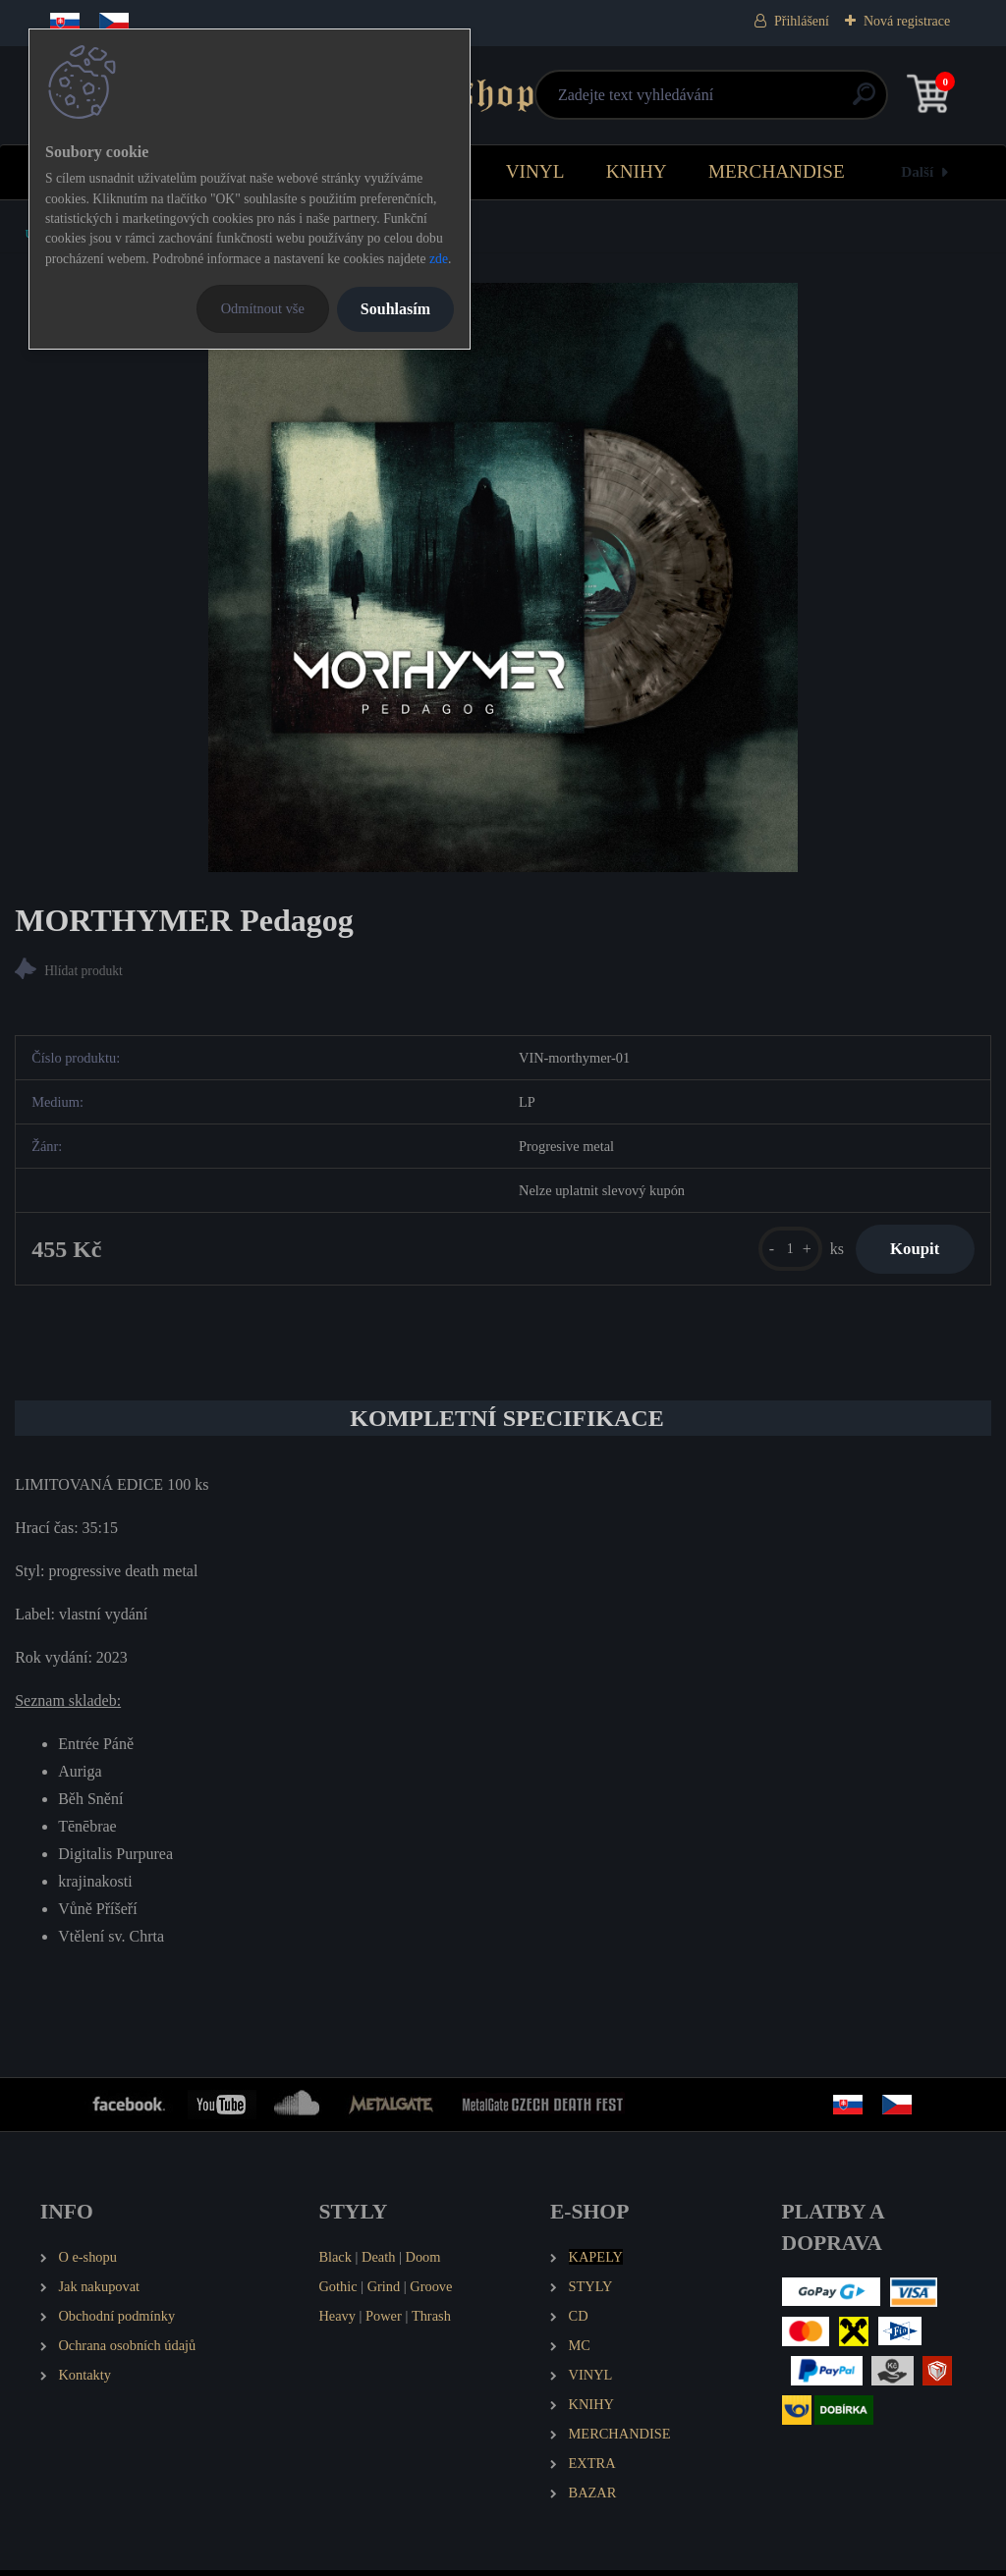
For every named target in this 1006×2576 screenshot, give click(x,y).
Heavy (337, 2321)
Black (335, 2263)
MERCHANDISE (776, 171)
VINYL (535, 171)
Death (378, 2263)
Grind (384, 2291)
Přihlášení (801, 21)
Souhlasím (395, 309)
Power (383, 2321)
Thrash (431, 2321)
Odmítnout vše (263, 308)
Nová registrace (907, 21)
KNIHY (636, 171)
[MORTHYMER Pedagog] (503, 577)
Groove (431, 2291)
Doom (422, 2263)
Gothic (337, 2291)
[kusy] (778, 1252)
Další (917, 171)
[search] (738, 101)
